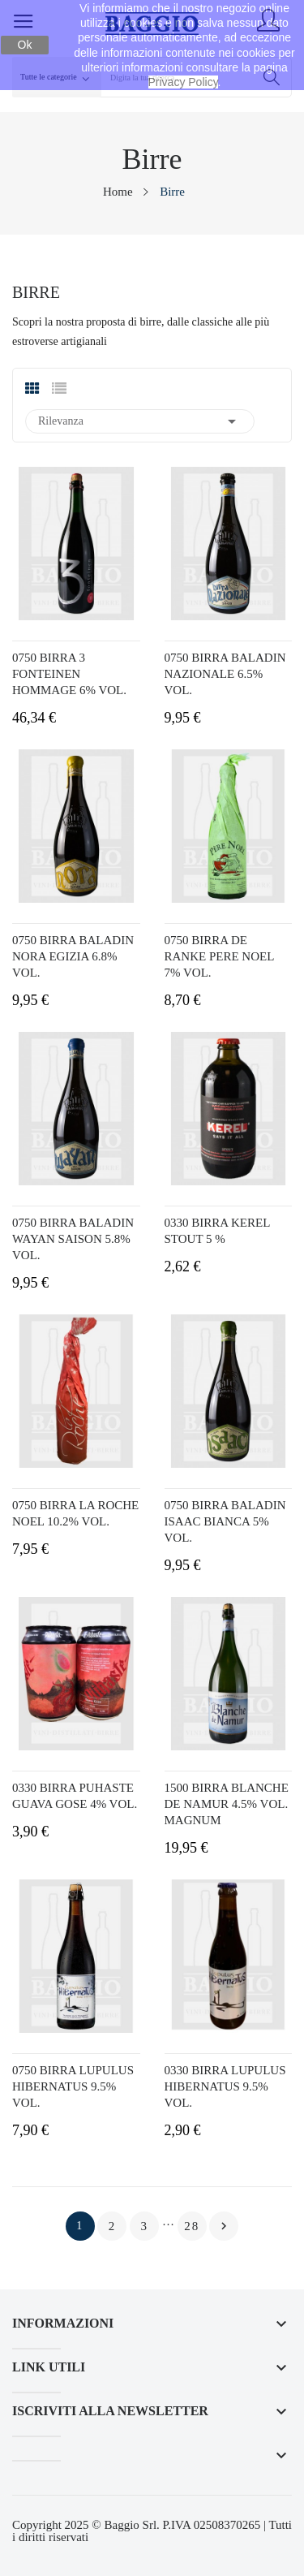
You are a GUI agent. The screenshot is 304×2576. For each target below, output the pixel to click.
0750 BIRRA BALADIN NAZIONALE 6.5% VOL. (225, 674)
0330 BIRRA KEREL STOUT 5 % (217, 1230)
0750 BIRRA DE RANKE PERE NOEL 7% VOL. (219, 956)
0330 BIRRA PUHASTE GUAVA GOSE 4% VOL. (74, 1795)
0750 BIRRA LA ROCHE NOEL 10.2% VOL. (75, 1513)
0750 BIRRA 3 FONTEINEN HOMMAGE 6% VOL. (69, 674)
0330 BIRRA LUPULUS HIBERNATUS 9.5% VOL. (225, 2086)
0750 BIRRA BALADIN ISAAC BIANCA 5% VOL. (225, 1521)
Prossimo (223, 2226)
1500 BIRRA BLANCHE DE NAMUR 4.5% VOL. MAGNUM (227, 1804)
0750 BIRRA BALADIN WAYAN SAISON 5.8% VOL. (73, 1239)
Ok (25, 44)
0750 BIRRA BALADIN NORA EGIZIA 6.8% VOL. (73, 956)
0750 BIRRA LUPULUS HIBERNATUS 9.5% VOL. (73, 2086)
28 (191, 2226)
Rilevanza (140, 421)
